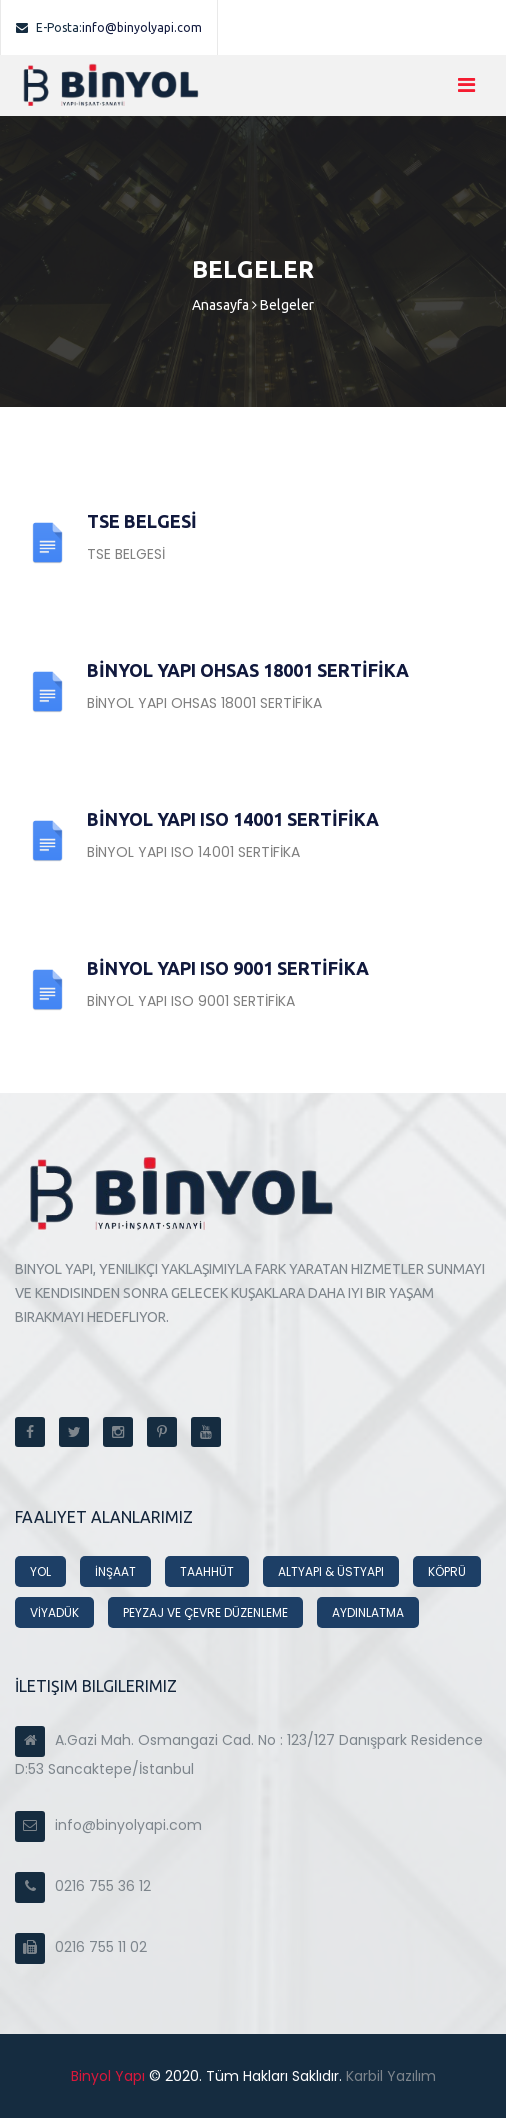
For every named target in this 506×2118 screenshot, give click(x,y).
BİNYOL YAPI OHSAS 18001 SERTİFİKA (248, 670)
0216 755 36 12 (83, 1886)
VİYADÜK (54, 1612)
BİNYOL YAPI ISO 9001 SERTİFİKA (228, 968)
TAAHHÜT (207, 1571)
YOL (40, 1571)
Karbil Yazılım (389, 2076)
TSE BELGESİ (142, 521)
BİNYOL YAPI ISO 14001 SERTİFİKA (233, 819)
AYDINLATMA (368, 1612)
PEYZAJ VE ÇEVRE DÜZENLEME (205, 1612)
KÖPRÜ (447, 1571)
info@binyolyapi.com (109, 27)
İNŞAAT (115, 1571)
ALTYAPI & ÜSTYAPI (331, 1571)
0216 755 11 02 (81, 1947)
